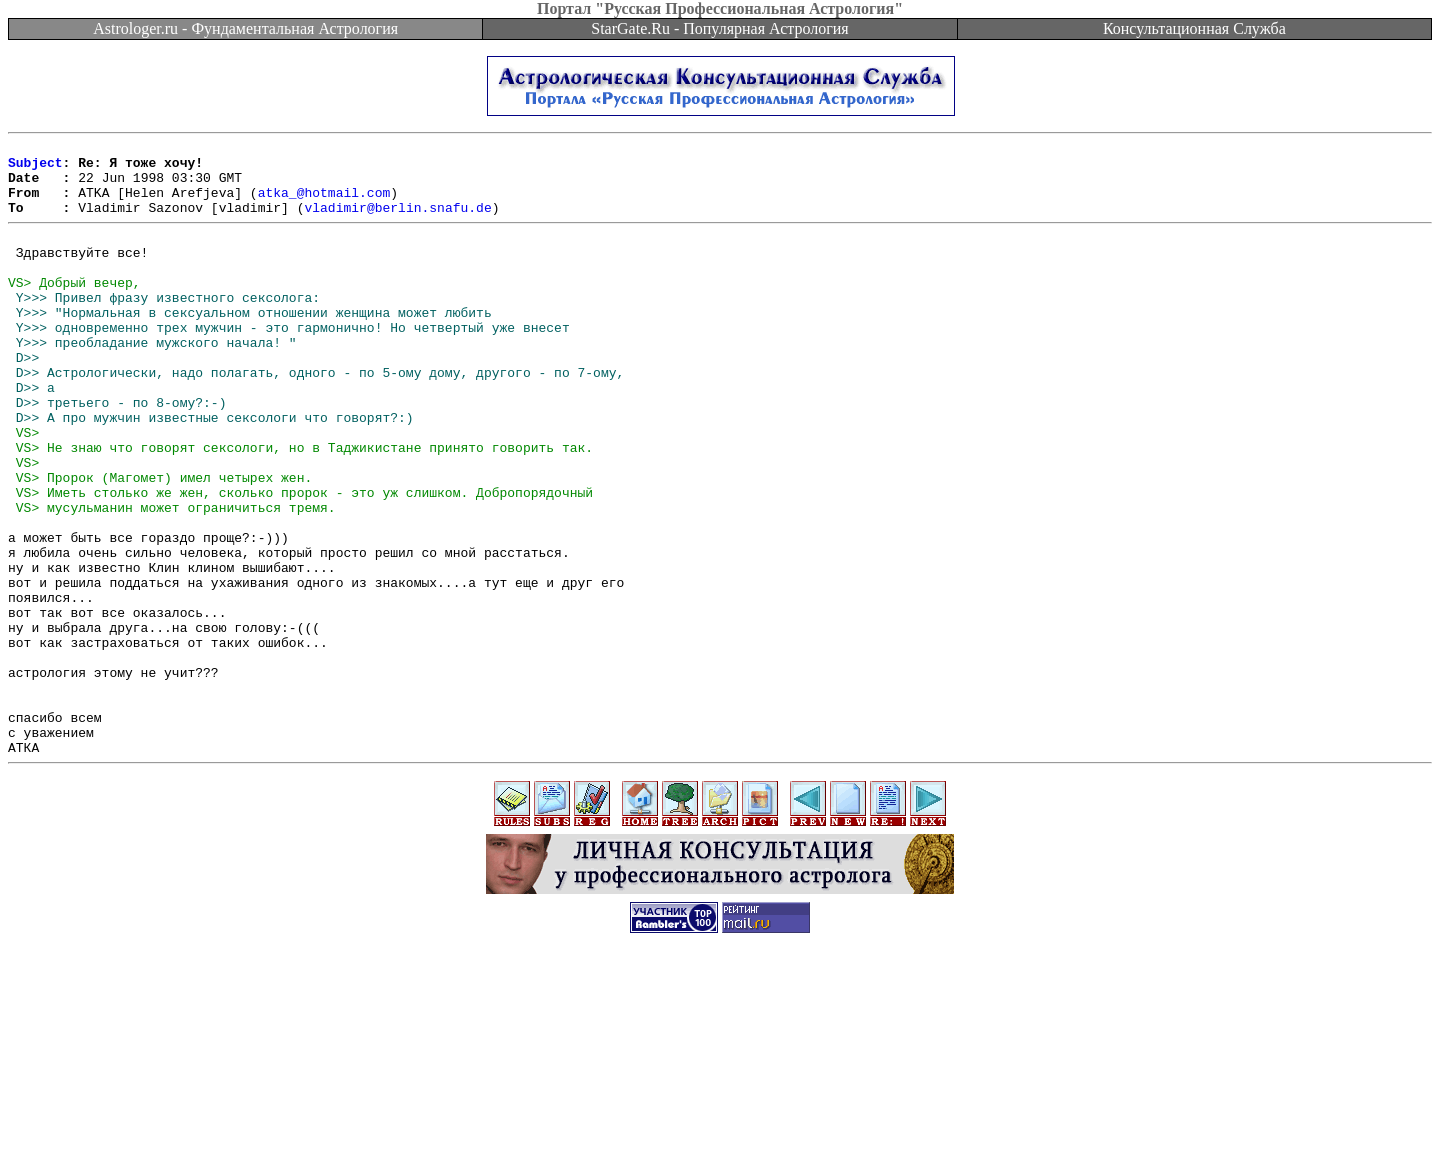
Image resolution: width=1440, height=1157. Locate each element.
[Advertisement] (720, 1112)
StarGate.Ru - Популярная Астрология (719, 28)
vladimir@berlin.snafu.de (397, 222)
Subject (35, 168)
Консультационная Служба (1194, 28)
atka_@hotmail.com (324, 204)
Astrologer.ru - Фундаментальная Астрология (245, 28)
